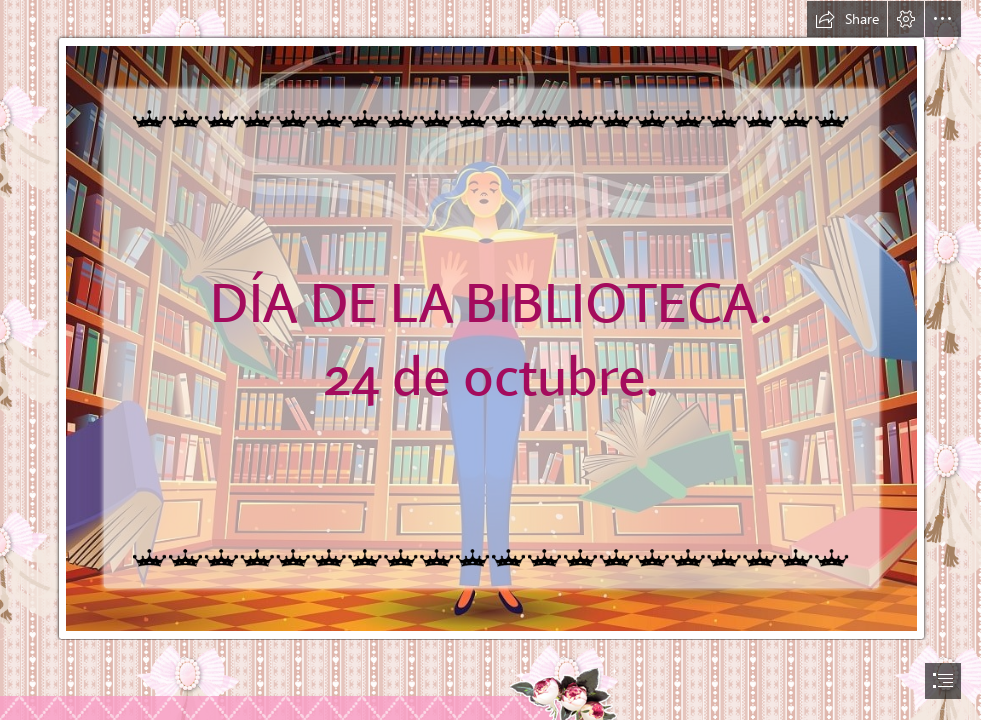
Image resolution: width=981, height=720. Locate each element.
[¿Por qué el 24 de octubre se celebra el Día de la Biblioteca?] (490, 320)
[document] (490, 360)
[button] (847, 19)
